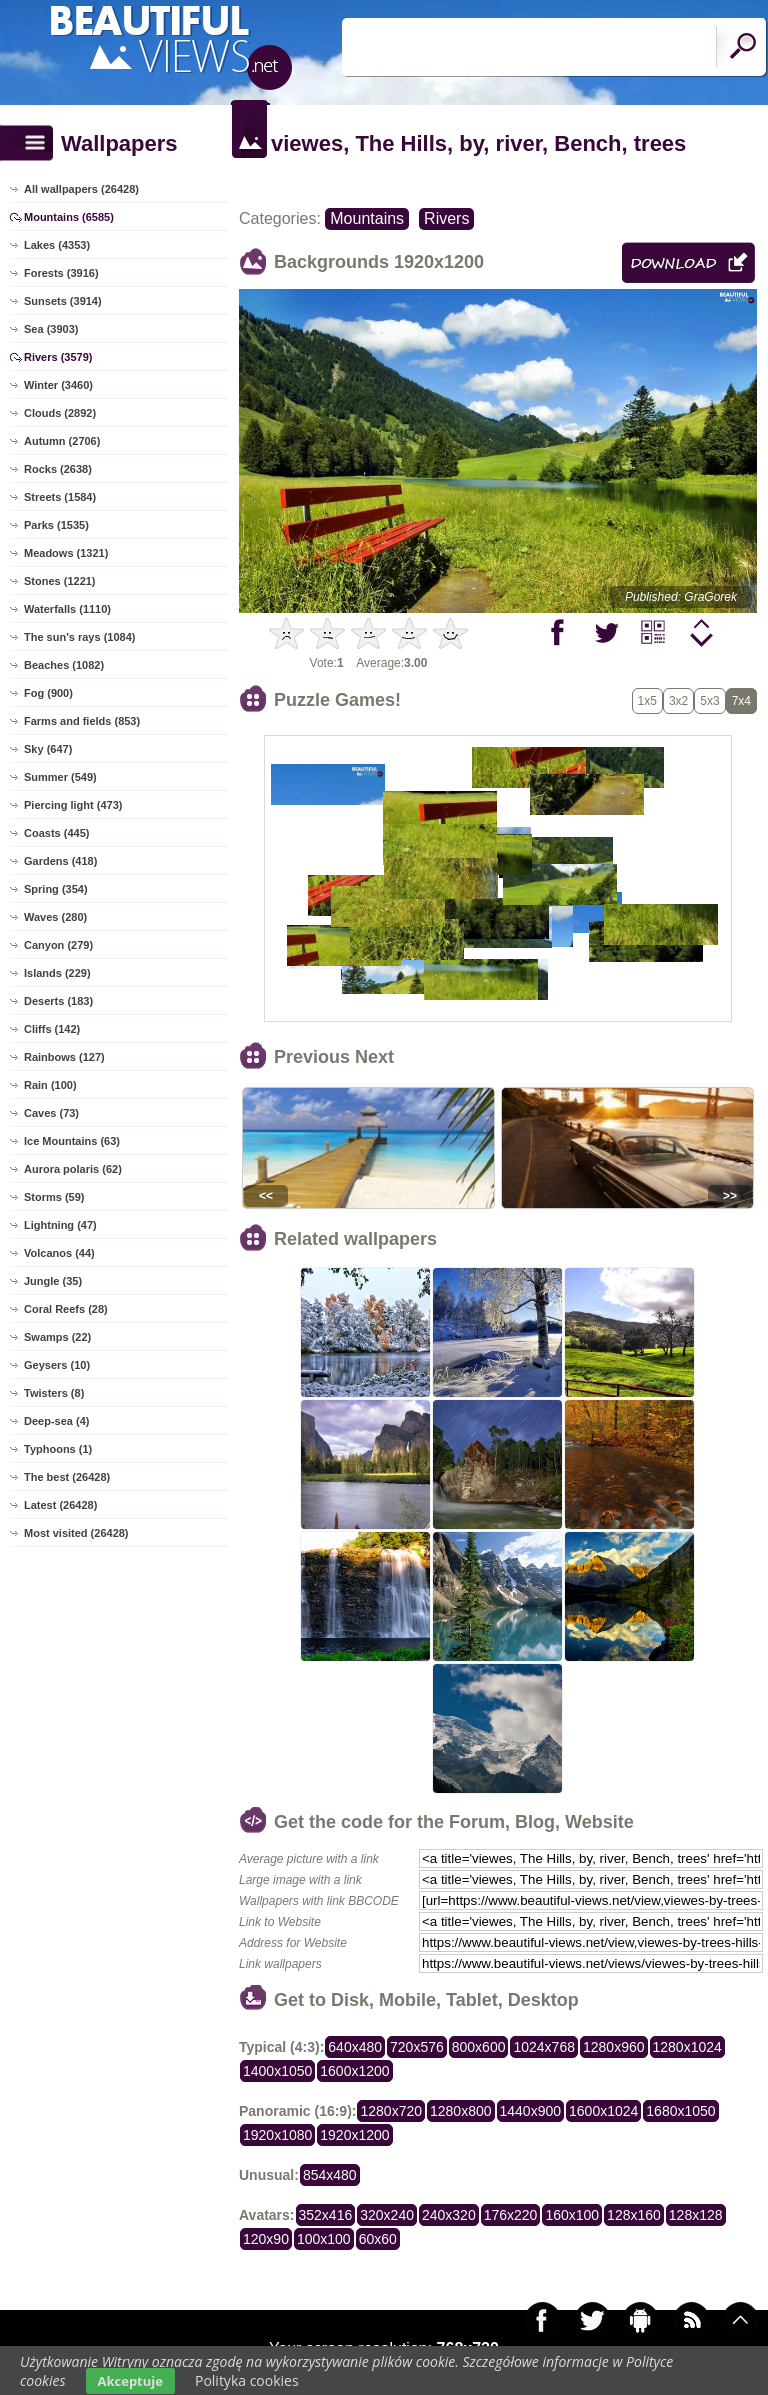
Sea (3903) (51, 329)
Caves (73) (51, 1113)
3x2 (678, 701)
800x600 (479, 2047)
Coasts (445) (56, 833)
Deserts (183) (58, 1001)
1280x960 (614, 2047)
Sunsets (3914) (63, 301)
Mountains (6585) (69, 217)
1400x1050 (277, 2071)
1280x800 (461, 2111)
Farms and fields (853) (82, 721)
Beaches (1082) (64, 665)
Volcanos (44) (59, 1253)
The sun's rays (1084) (79, 637)
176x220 (511, 2215)
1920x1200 (354, 2135)
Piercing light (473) (73, 805)
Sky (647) (48, 749)
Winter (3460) (58, 385)
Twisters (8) (54, 1393)
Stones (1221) (60, 581)
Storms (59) (54, 1197)
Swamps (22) (57, 1337)
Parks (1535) (56, 525)
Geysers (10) (57, 1365)
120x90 (266, 2239)
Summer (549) (60, 777)
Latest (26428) (60, 1505)
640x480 (355, 2047)
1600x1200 (354, 2071)
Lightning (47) (60, 1225)
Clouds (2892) (60, 413)
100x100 (324, 2239)
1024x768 (544, 2047)
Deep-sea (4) (56, 1421)
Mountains (367, 218)
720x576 (417, 2047)
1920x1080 (277, 2135)
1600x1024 (603, 2111)
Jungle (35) (53, 1281)
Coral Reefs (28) (66, 1309)
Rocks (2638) (58, 469)
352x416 (326, 2215)
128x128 (696, 2215)
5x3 (709, 701)
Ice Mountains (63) (72, 1141)
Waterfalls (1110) (67, 609)
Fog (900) (48, 693)
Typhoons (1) (58, 1449)
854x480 (330, 2175)
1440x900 (531, 2111)
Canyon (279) (58, 945)
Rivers (446, 218)
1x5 (647, 701)
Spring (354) (56, 889)
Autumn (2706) (62, 441)
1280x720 (391, 2111)
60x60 (378, 2239)
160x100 (572, 2215)
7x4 (741, 701)
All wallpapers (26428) (81, 189)
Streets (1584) (60, 497)
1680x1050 (680, 2111)
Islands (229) (57, 973)
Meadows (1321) (66, 553)
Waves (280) (55, 917)
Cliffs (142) (52, 1029)
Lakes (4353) (57, 245)
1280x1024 (687, 2047)
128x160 (634, 2215)
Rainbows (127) (64, 1057)
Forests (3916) (61, 273)
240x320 (449, 2215)
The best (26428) (67, 1477)
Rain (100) (50, 1085)
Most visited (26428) (76, 1533)
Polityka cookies (247, 2380)
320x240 (387, 2215)
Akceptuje (130, 2381)
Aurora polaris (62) (73, 1169)
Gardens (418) (60, 861)
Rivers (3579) (58, 357)
